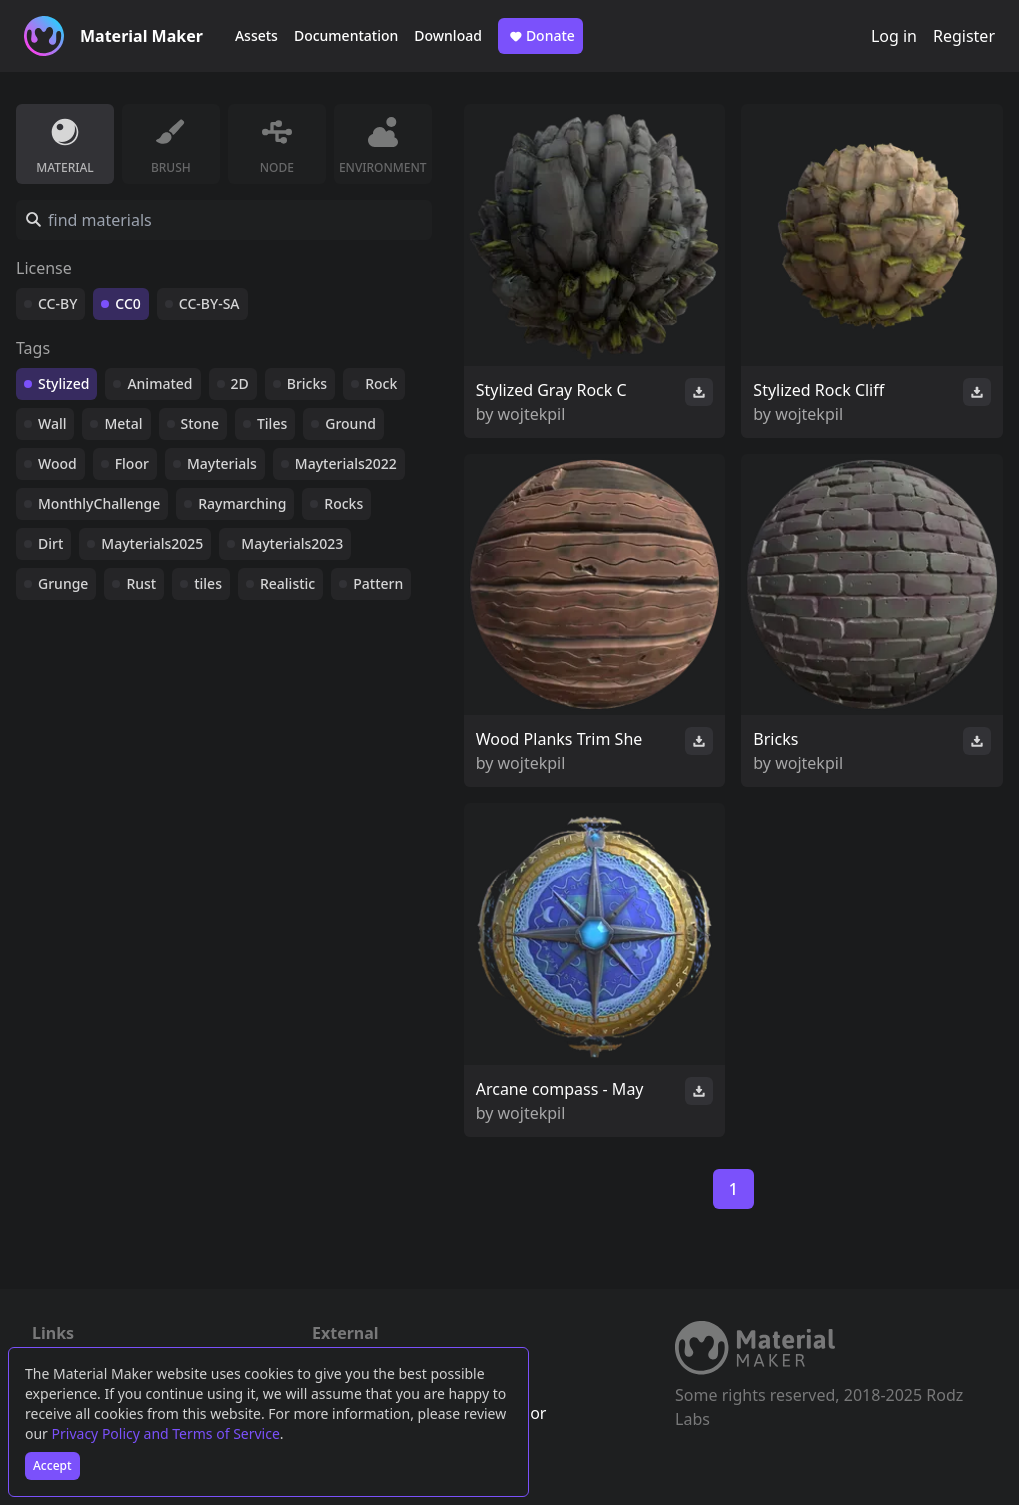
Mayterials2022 (346, 463)
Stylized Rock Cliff (818, 390)
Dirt (50, 543)
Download (448, 35)
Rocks (343, 503)
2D (240, 383)
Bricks (307, 383)
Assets (256, 35)
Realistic (287, 583)
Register (964, 36)
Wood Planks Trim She (559, 739)
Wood (57, 463)
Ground (350, 423)
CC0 (128, 303)
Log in (894, 36)
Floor (132, 463)
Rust (141, 583)
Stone (200, 423)
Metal (123, 423)
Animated (159, 383)
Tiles (272, 423)
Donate (540, 36)
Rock (381, 383)
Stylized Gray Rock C (551, 390)
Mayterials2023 (292, 543)
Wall (52, 423)
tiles (208, 583)
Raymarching (242, 503)
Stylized (63, 383)
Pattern (378, 583)
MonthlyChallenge (99, 503)
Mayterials (222, 463)
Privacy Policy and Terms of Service (166, 1433)
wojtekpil (532, 414)
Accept (52, 1465)
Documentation (346, 35)
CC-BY (57, 303)
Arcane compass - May (560, 1089)
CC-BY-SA (209, 303)
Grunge (63, 583)
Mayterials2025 (152, 543)
